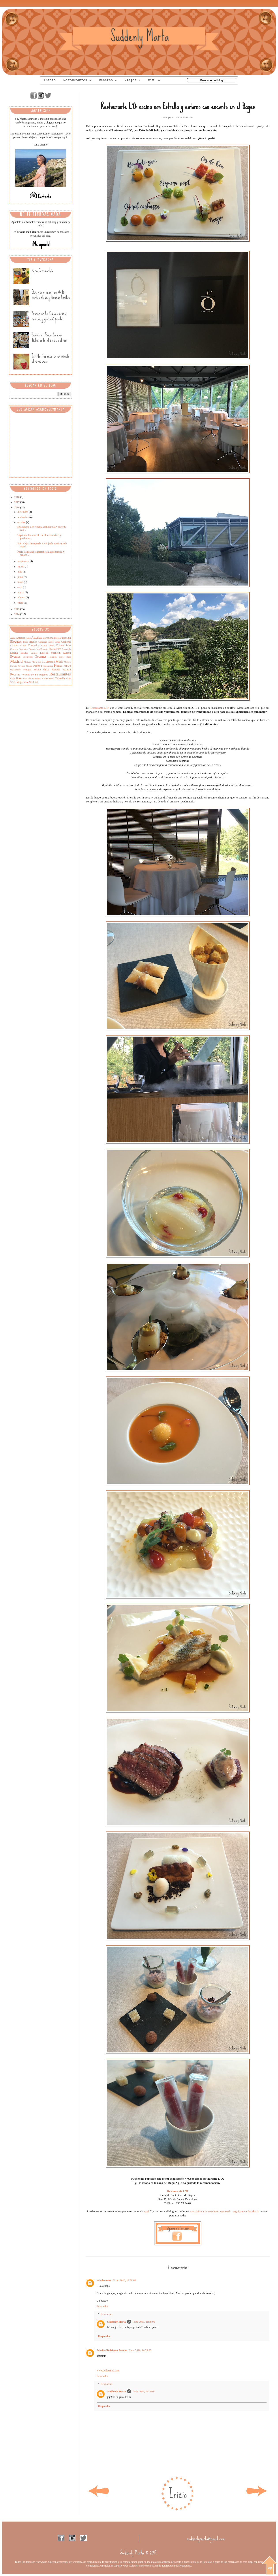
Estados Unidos (29, 652)
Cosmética (33, 645)
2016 (17, 507)
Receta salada (61, 669)
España (14, 652)
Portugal (27, 669)
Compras (66, 641)
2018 (17, 497)
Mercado (50, 661)
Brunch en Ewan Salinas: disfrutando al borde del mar (50, 337)
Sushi (51, 678)
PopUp (67, 665)
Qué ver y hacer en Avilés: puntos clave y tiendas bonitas (51, 295)
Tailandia (60, 678)
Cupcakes (23, 649)
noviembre (23, 517)
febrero (21, 597)
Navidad (21, 666)
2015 (17, 609)
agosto (21, 566)
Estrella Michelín (50, 652)
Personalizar (47, 665)
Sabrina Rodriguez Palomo (112, 2350)
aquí (146, 2211)
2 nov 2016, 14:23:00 (140, 2350)
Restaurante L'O (99, 707)
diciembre (23, 511)
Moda (59, 661)
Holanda (53, 656)
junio (20, 576)
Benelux (66, 637)
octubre (21, 522)
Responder (102, 2306)
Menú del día (38, 661)
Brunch (33, 641)
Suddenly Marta (116, 2321)
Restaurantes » (77, 80)
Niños (29, 665)
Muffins (67, 662)
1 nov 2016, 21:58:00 (143, 2321)
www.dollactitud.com (108, 2370)
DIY (58, 649)
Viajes (20, 682)
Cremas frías (63, 645)
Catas (57, 641)
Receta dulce (41, 669)
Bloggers (16, 641)
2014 (17, 614)
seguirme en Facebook (246, 2211)
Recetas (15, 674)
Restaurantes (60, 674)
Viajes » (132, 80)
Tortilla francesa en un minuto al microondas (50, 359)
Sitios (19, 678)
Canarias (42, 641)
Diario (52, 649)
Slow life (27, 678)
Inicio (50, 80)
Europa (67, 652)
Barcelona (48, 637)
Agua (12, 637)
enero (20, 602)
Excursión (28, 656)
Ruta (12, 678)
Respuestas (106, 2314)
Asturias (36, 637)
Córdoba (14, 645)
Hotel (61, 656)
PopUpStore (15, 669)
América (20, 637)
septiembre (23, 561)
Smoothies (36, 678)
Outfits (36, 665)
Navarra (13, 666)
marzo (21, 592)
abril (20, 587)
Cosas (23, 645)
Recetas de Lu (30, 674)
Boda (25, 641)
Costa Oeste (47, 645)
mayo (20, 582)
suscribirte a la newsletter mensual (210, 2211)
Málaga (27, 661)
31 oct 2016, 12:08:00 (124, 2280)
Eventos (15, 656)
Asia (28, 637)
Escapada (66, 649)
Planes (58, 665)
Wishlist (33, 682)
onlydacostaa (104, 2280)
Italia (68, 657)
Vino (26, 682)
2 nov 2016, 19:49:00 (143, 2391)
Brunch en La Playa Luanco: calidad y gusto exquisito (49, 316)
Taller (68, 678)
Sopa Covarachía (42, 270)
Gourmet (40, 656)
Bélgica (57, 637)
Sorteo (44, 678)
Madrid (16, 661)
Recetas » (108, 80)
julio (20, 571)
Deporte (44, 649)
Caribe (51, 642)
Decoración (34, 649)
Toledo (13, 682)
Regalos (43, 674)
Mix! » (154, 80)
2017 (17, 502)
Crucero (14, 649)
